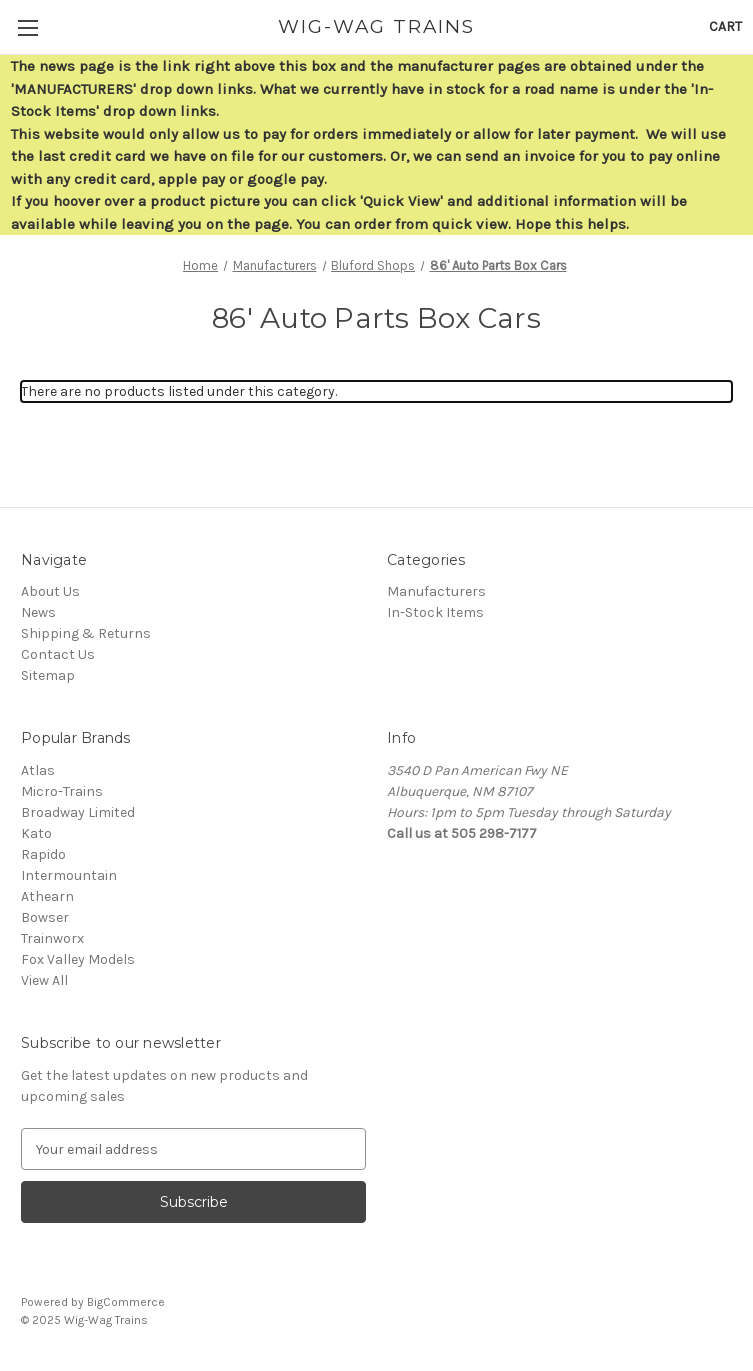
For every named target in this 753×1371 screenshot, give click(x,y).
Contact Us (58, 654)
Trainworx (52, 938)
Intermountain (69, 875)
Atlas (38, 770)
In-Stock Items (435, 612)
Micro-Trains (62, 791)
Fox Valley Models (78, 959)
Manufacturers (436, 591)
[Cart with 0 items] (725, 26)
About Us (50, 591)
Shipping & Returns (86, 633)
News (38, 612)
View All (44, 980)
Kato (36, 833)
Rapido (43, 854)
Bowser (45, 917)
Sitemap (48, 675)
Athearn (47, 896)
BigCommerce (126, 1302)
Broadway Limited (78, 812)
